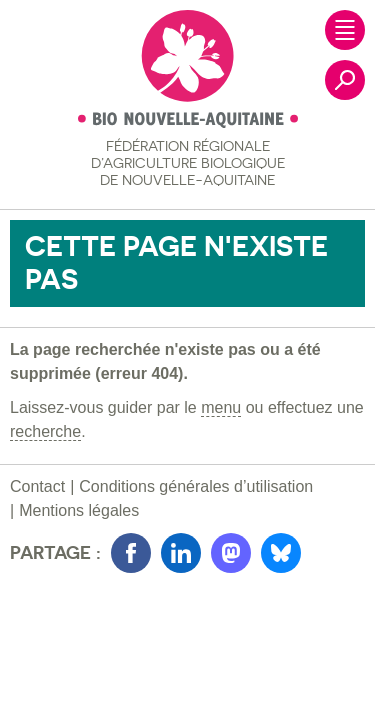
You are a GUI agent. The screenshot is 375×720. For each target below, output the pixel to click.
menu (221, 407)
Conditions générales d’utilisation (196, 486)
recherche (45, 431)
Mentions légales (79, 510)
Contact (37, 486)
